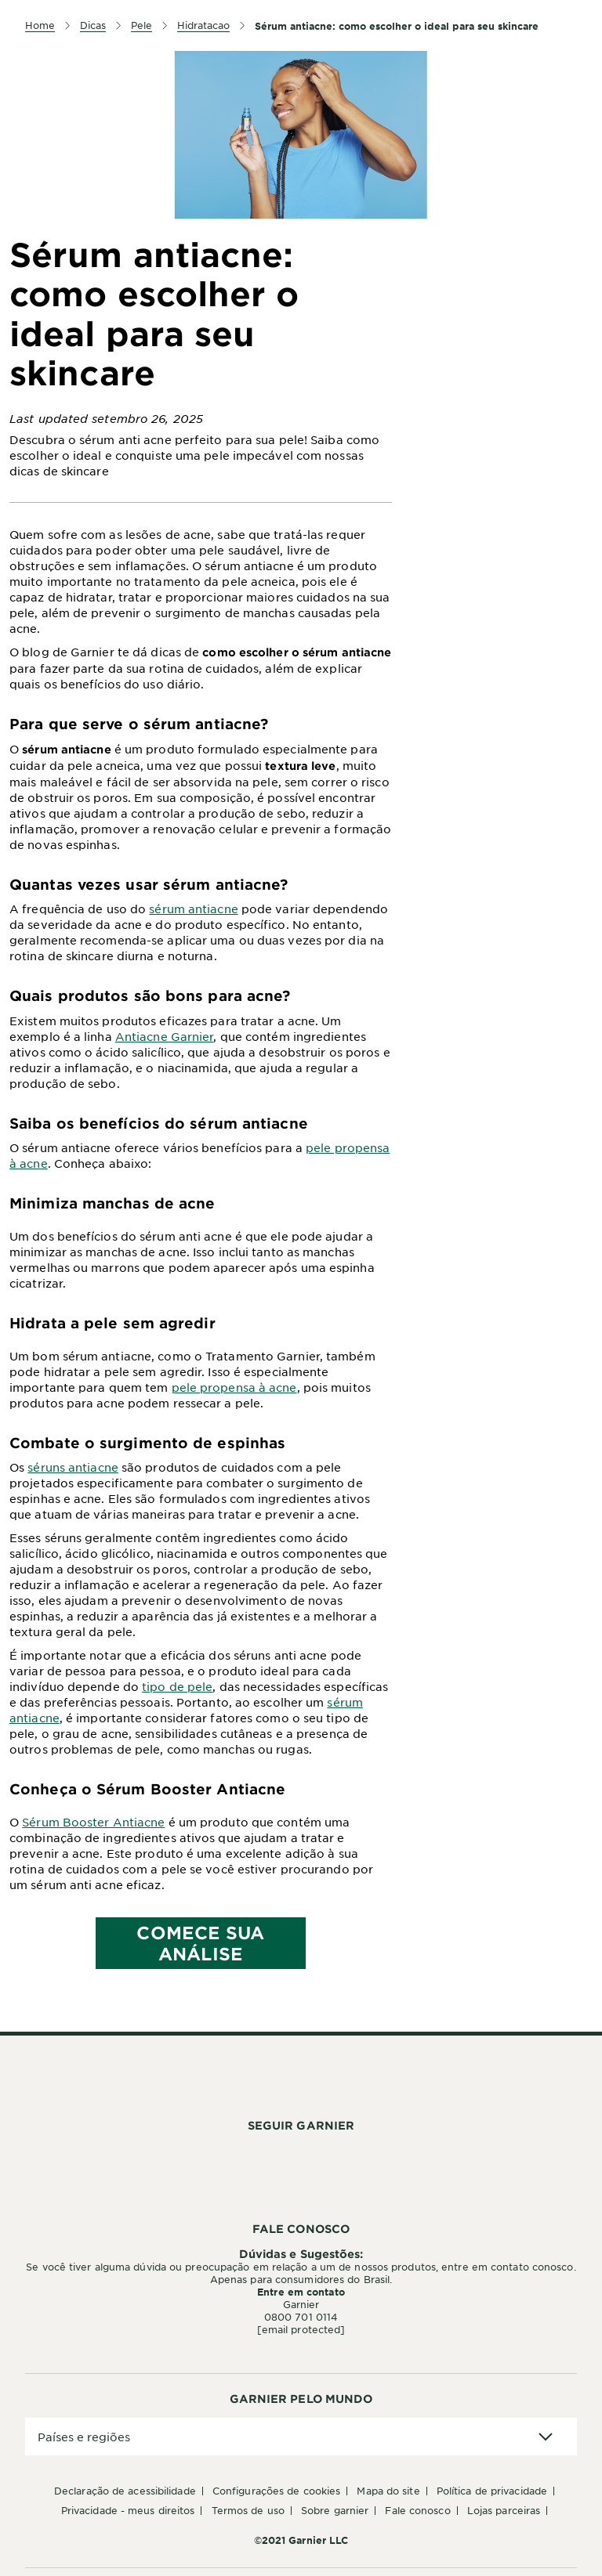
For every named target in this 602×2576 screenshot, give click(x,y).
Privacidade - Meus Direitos (128, 2510)
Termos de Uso (248, 2510)
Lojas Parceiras (504, 2510)
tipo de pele (177, 1686)
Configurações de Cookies (276, 2490)
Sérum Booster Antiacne (93, 1822)
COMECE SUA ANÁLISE (200, 1943)
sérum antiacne (193, 908)
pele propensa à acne (234, 1387)
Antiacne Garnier (164, 1036)
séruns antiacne (72, 1467)
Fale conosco (417, 2510)
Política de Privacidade (492, 2490)
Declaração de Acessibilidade (125, 2490)
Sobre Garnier (334, 2510)
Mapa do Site (388, 2490)
